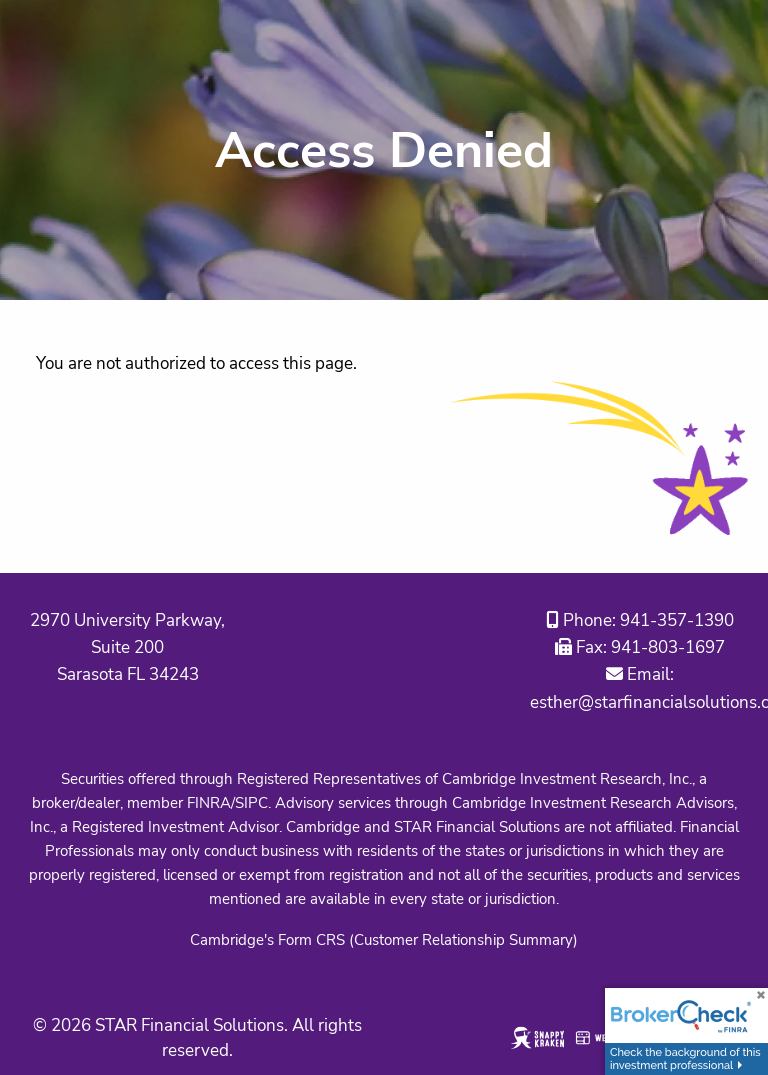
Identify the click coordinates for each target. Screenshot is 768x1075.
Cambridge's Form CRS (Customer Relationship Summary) (384, 940)
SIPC (251, 803)
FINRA (209, 803)
